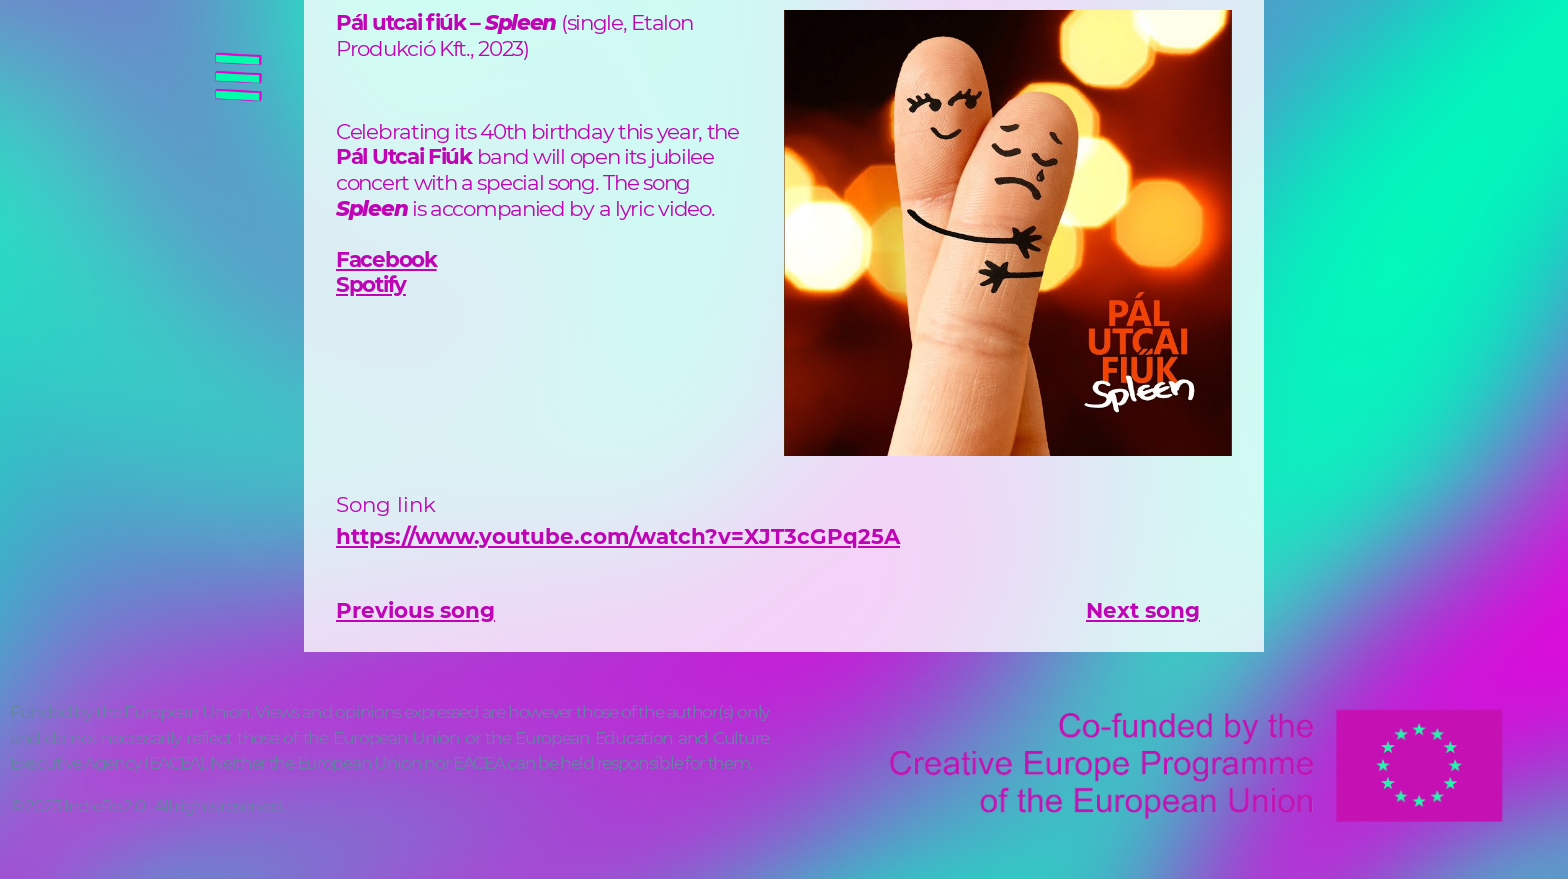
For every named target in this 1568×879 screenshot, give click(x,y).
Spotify (371, 284)
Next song (1143, 610)
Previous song (415, 610)
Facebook (386, 259)
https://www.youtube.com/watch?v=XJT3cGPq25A (618, 536)
